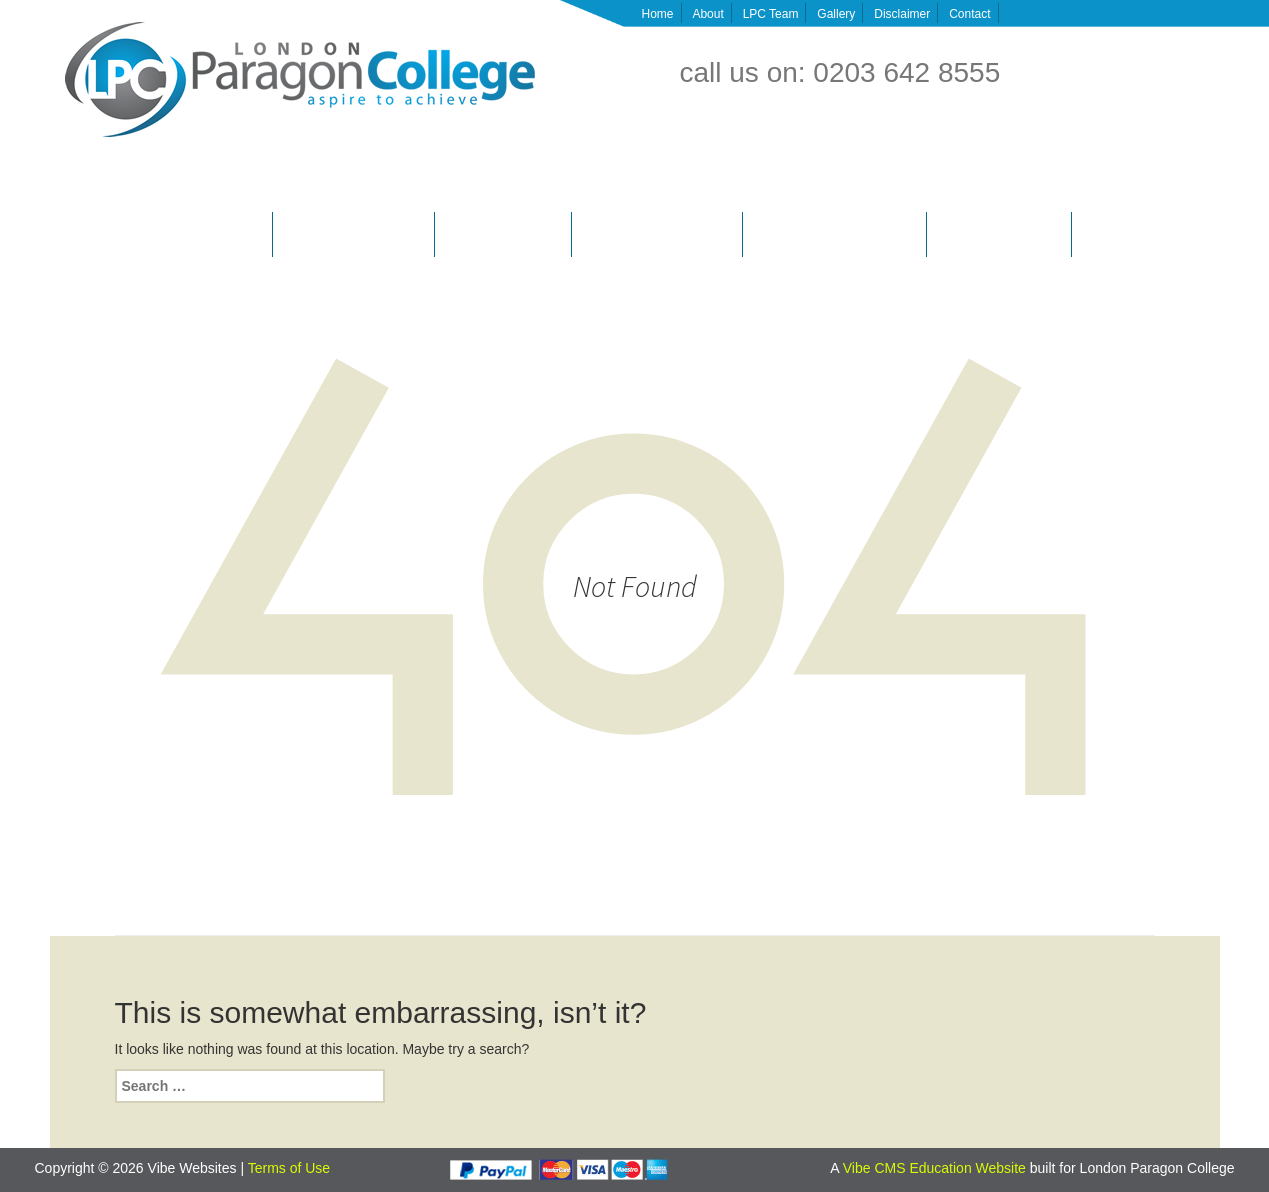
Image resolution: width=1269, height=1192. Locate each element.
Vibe (859, 1168)
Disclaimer (902, 14)
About (707, 14)
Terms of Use (289, 1168)
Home (658, 14)
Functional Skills (1126, 234)
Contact (969, 14)
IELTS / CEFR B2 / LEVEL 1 (657, 234)
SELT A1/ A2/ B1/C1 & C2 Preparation (161, 234)
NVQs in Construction (502, 234)
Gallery (836, 14)
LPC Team (771, 14)
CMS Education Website (949, 1168)
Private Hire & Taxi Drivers (354, 234)
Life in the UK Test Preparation (835, 234)
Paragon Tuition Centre (999, 234)
